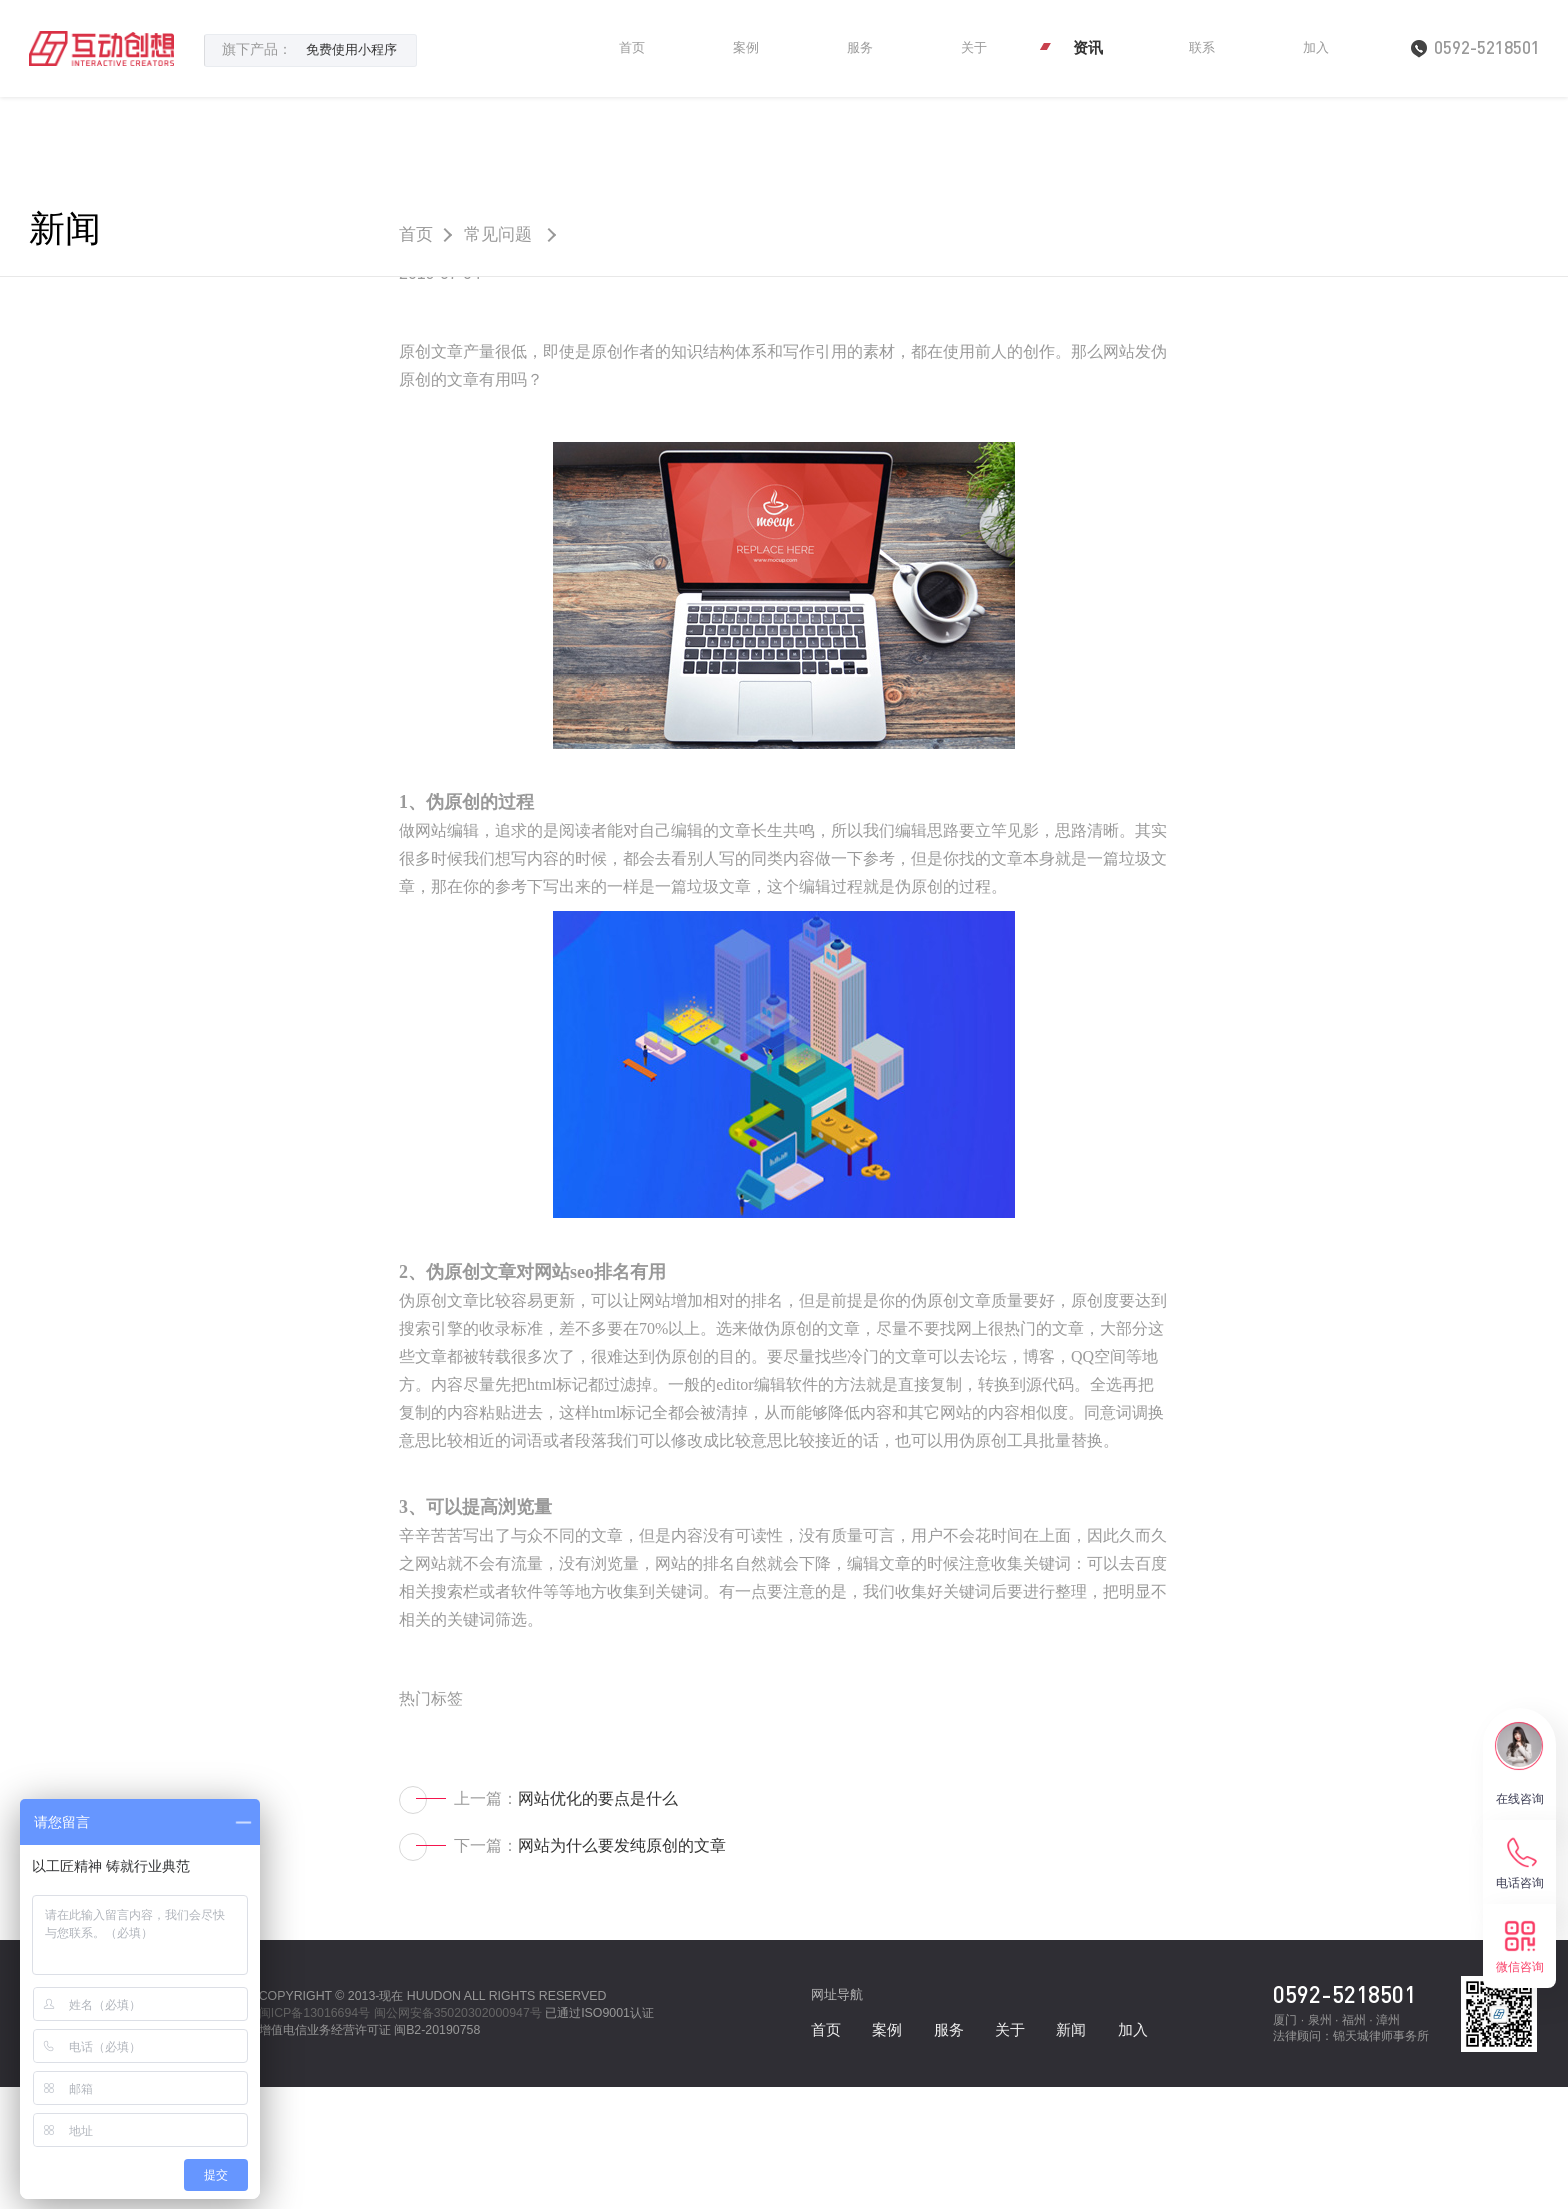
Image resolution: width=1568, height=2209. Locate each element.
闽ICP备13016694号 (315, 2135)
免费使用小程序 (351, 49)
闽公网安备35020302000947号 (458, 2135)
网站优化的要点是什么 (598, 1919)
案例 (746, 47)
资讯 (1088, 47)
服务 (860, 47)
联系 (1202, 47)
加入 (1316, 47)
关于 (974, 47)
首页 (632, 47)
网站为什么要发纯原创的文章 (622, 1967)
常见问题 (513, 233)
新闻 (71, 232)
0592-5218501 (1344, 2115)
